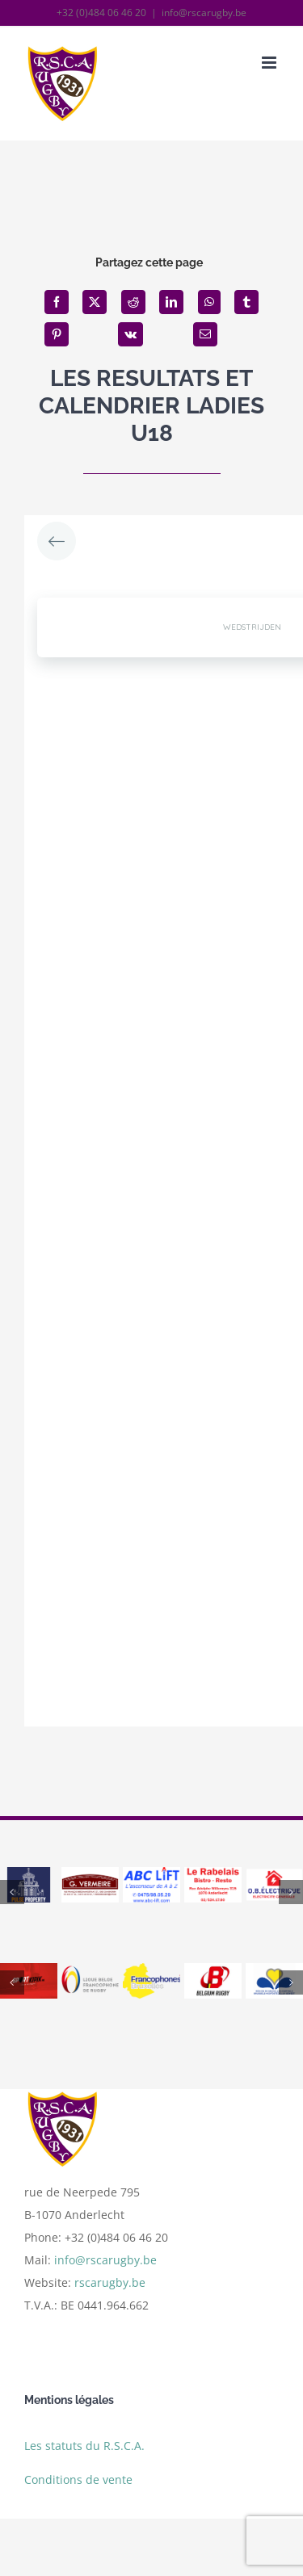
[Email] (205, 334)
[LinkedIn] (171, 302)
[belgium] (213, 1970)
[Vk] (130, 334)
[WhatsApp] (209, 302)
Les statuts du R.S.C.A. (84, 2450)
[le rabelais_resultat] (213, 1874)
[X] (94, 302)
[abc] (151, 1874)
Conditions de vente (78, 2484)
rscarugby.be (109, 2288)
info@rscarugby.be (204, 12)
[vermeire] (90, 1874)
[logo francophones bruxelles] (151, 1970)
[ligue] (90, 1970)
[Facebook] (56, 302)
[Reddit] (133, 302)
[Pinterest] (56, 334)
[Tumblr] (246, 302)
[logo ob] (274, 1874)
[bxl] (274, 1970)
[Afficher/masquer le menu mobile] (270, 62)
